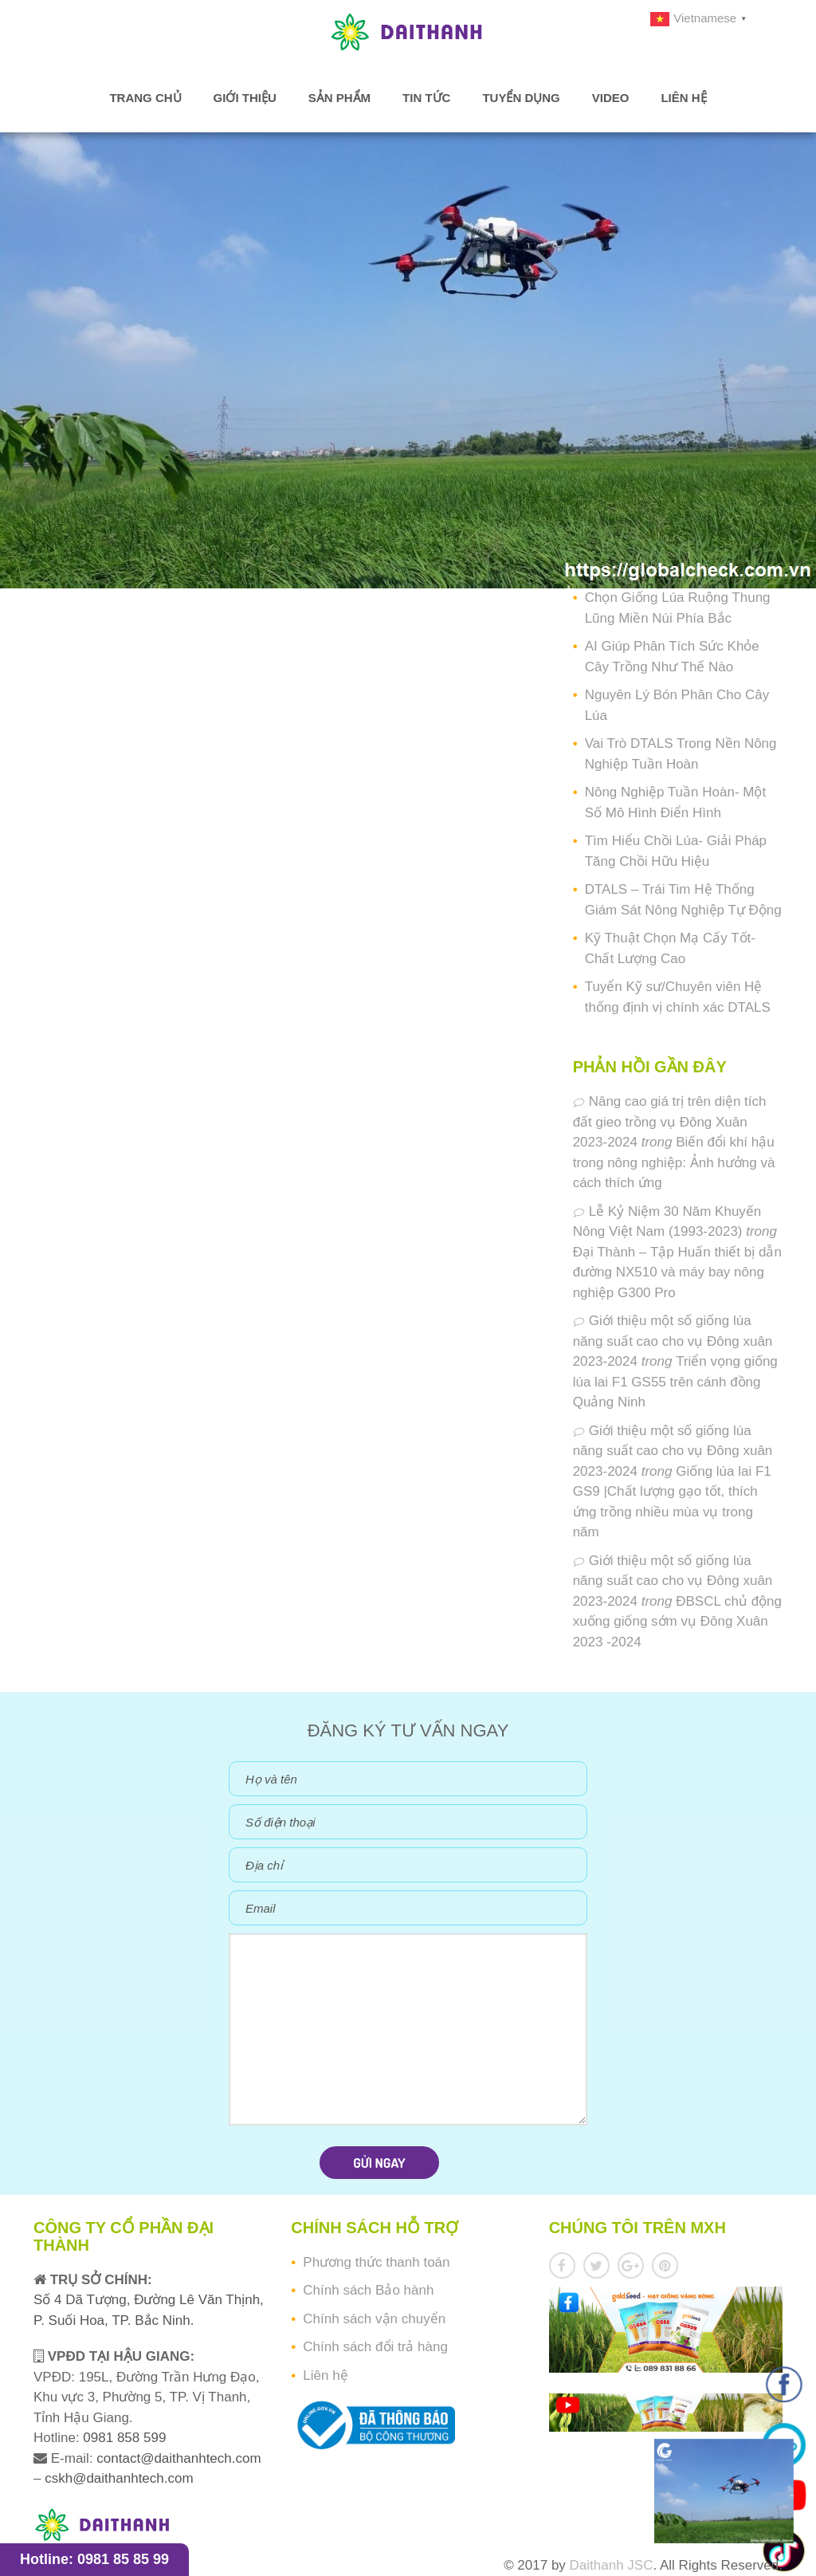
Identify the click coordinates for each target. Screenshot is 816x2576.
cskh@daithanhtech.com (119, 2478)
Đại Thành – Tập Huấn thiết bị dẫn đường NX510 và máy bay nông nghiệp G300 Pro (677, 1272)
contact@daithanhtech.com (178, 2458)
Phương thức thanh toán (376, 2262)
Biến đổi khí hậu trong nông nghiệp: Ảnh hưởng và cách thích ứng (674, 1162)
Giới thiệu (245, 97)
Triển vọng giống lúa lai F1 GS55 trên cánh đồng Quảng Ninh (675, 1382)
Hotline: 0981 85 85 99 (94, 2559)
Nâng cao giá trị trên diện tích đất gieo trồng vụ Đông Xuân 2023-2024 (670, 1122)
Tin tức (426, 97)
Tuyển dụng (520, 97)
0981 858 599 (123, 2437)
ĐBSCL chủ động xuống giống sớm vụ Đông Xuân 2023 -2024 (677, 1622)
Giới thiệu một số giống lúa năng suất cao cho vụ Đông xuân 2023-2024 (673, 1341)
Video (611, 97)
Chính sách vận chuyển (374, 2318)
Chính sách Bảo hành (368, 2290)
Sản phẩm (339, 97)
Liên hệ (683, 97)
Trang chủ (145, 97)
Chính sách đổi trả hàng (375, 2346)
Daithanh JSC (611, 2565)
